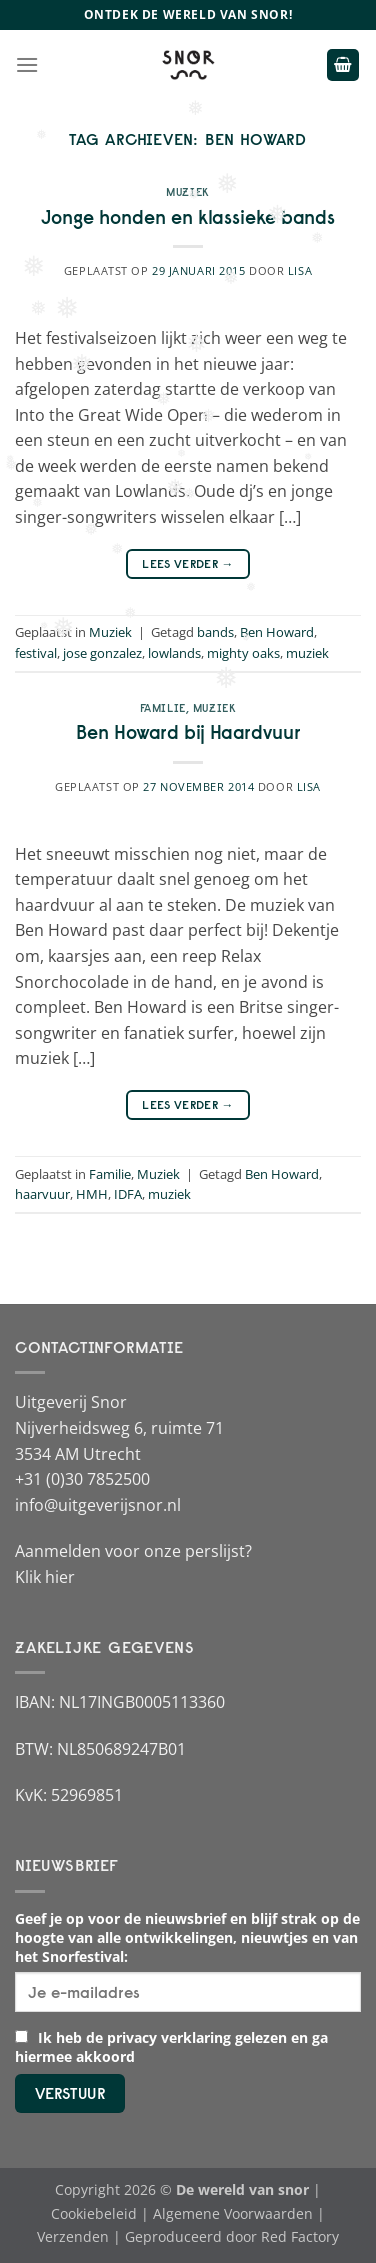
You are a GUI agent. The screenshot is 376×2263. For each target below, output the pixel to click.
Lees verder (188, 563)
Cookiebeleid (94, 2213)
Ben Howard (277, 632)
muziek (307, 653)
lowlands (174, 653)
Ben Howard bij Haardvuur (188, 732)
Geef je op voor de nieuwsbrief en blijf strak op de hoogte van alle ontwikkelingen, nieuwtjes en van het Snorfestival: (187, 1937)
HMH (92, 1194)
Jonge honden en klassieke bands (188, 217)
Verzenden (73, 2236)
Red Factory (300, 2236)
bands (215, 632)
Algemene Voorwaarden (233, 2213)
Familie (163, 708)
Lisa (300, 270)
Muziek (187, 192)
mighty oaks (243, 653)
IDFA (128, 1194)
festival (36, 653)
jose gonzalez (102, 653)
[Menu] (27, 64)
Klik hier (45, 1577)
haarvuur (42, 1194)
